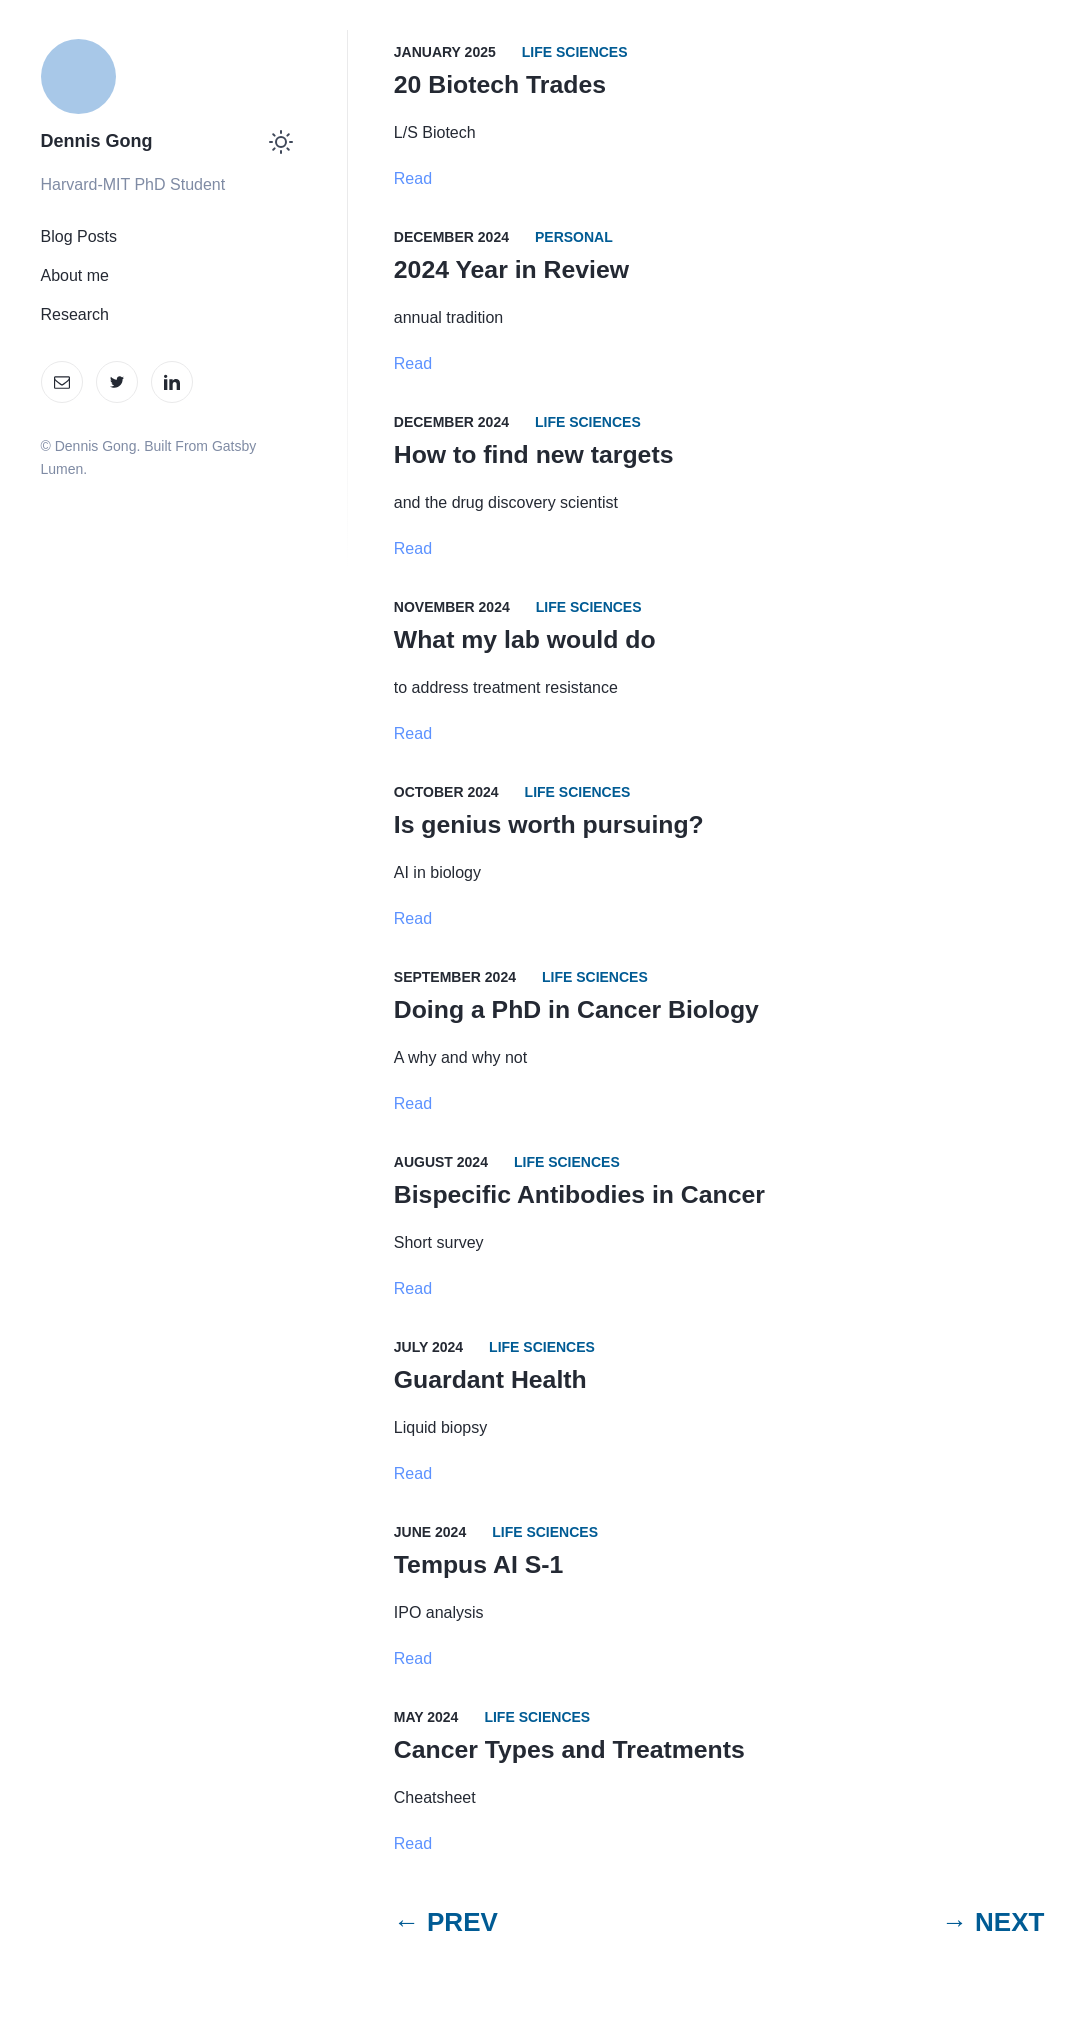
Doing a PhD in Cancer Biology (576, 1009)
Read (413, 178)
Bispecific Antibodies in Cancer (579, 1194)
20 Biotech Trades (500, 84)
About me (75, 275)
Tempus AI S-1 (478, 1564)
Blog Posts (79, 236)
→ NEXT (993, 1922)
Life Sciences (575, 52)
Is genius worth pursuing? (549, 824)
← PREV (446, 1922)
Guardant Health (490, 1379)
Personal (574, 237)
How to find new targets (534, 454)
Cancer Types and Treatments (569, 1749)
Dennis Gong (97, 141)
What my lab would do (525, 639)
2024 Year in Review (511, 269)
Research (75, 314)
